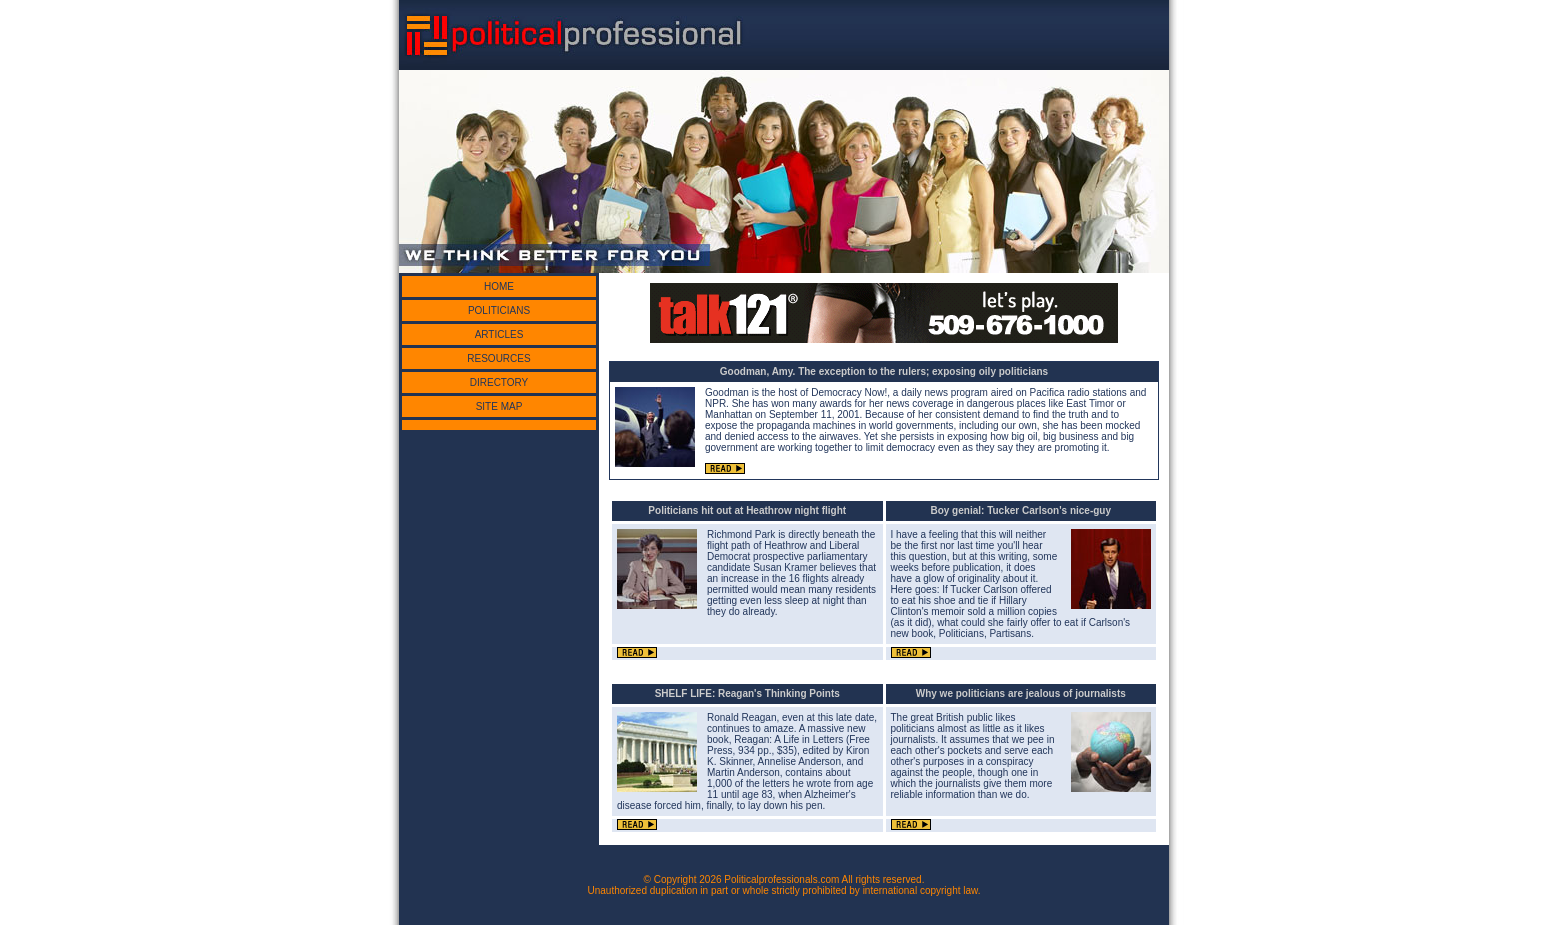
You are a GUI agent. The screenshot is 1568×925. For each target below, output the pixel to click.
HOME (499, 286)
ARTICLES (499, 334)
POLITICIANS (499, 310)
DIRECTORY (499, 382)
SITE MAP (499, 406)
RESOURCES (498, 358)
